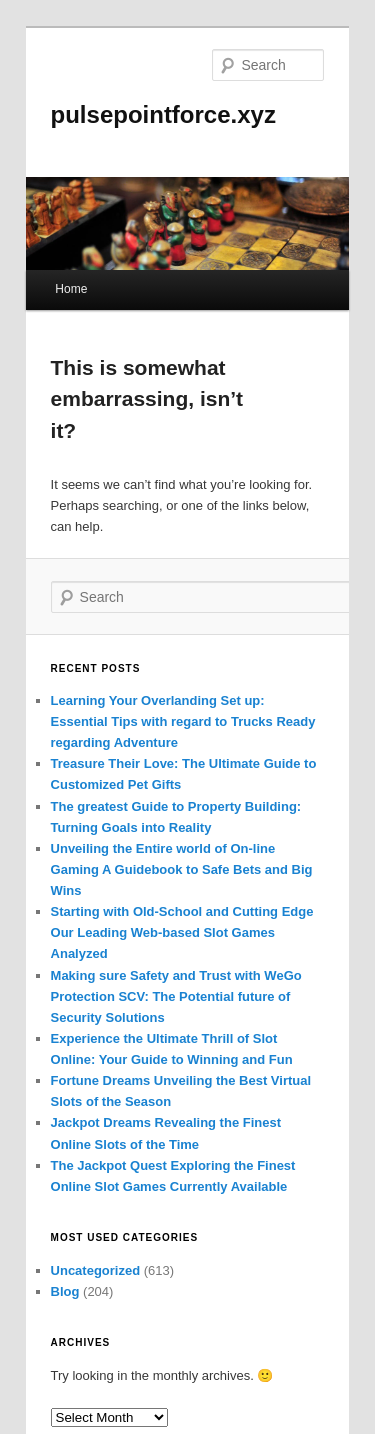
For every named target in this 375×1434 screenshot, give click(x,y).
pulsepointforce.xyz (163, 114)
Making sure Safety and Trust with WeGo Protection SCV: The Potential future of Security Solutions (176, 996)
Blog (65, 1291)
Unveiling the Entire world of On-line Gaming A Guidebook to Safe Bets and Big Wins (182, 869)
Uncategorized (96, 1270)
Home (71, 289)
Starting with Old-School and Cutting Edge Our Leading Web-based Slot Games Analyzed (182, 932)
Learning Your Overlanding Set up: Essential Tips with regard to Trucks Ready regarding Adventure (183, 721)
